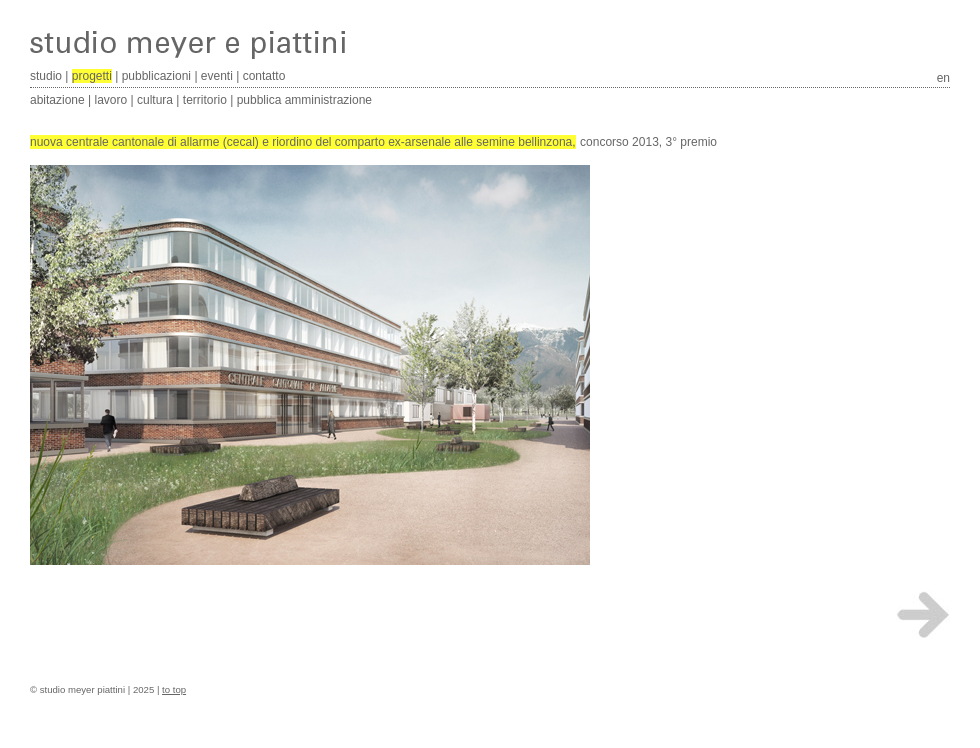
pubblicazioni (156, 76)
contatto (264, 76)
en (943, 78)
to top (174, 689)
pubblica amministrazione (304, 100)
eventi (217, 76)
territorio (205, 100)
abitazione (57, 100)
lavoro (111, 100)
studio (46, 76)
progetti (92, 76)
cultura (155, 100)
